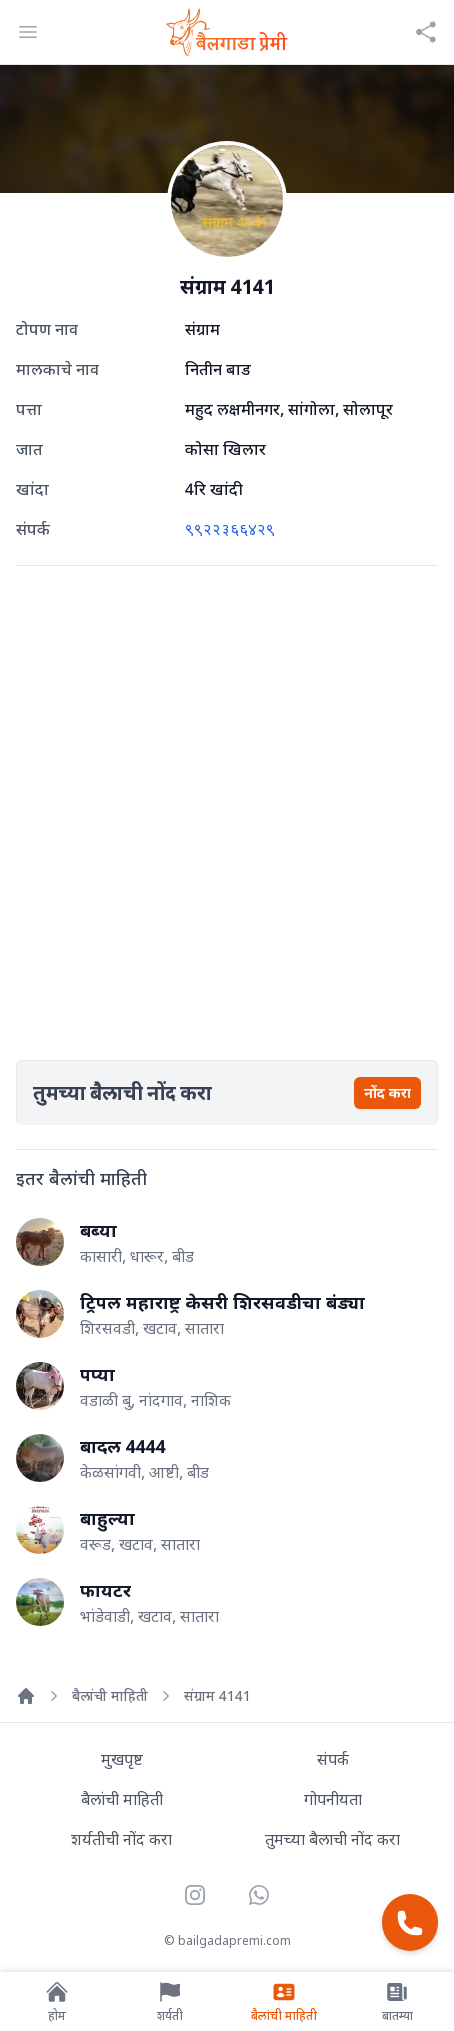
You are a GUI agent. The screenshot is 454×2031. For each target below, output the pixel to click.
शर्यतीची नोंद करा (121, 1839)
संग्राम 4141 (217, 1695)
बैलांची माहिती (110, 1695)
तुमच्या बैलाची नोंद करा (332, 1839)
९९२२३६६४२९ (230, 529)
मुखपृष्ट (122, 1759)
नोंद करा (387, 1092)
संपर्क (333, 1759)
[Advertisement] (227, 809)
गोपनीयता (333, 1799)
